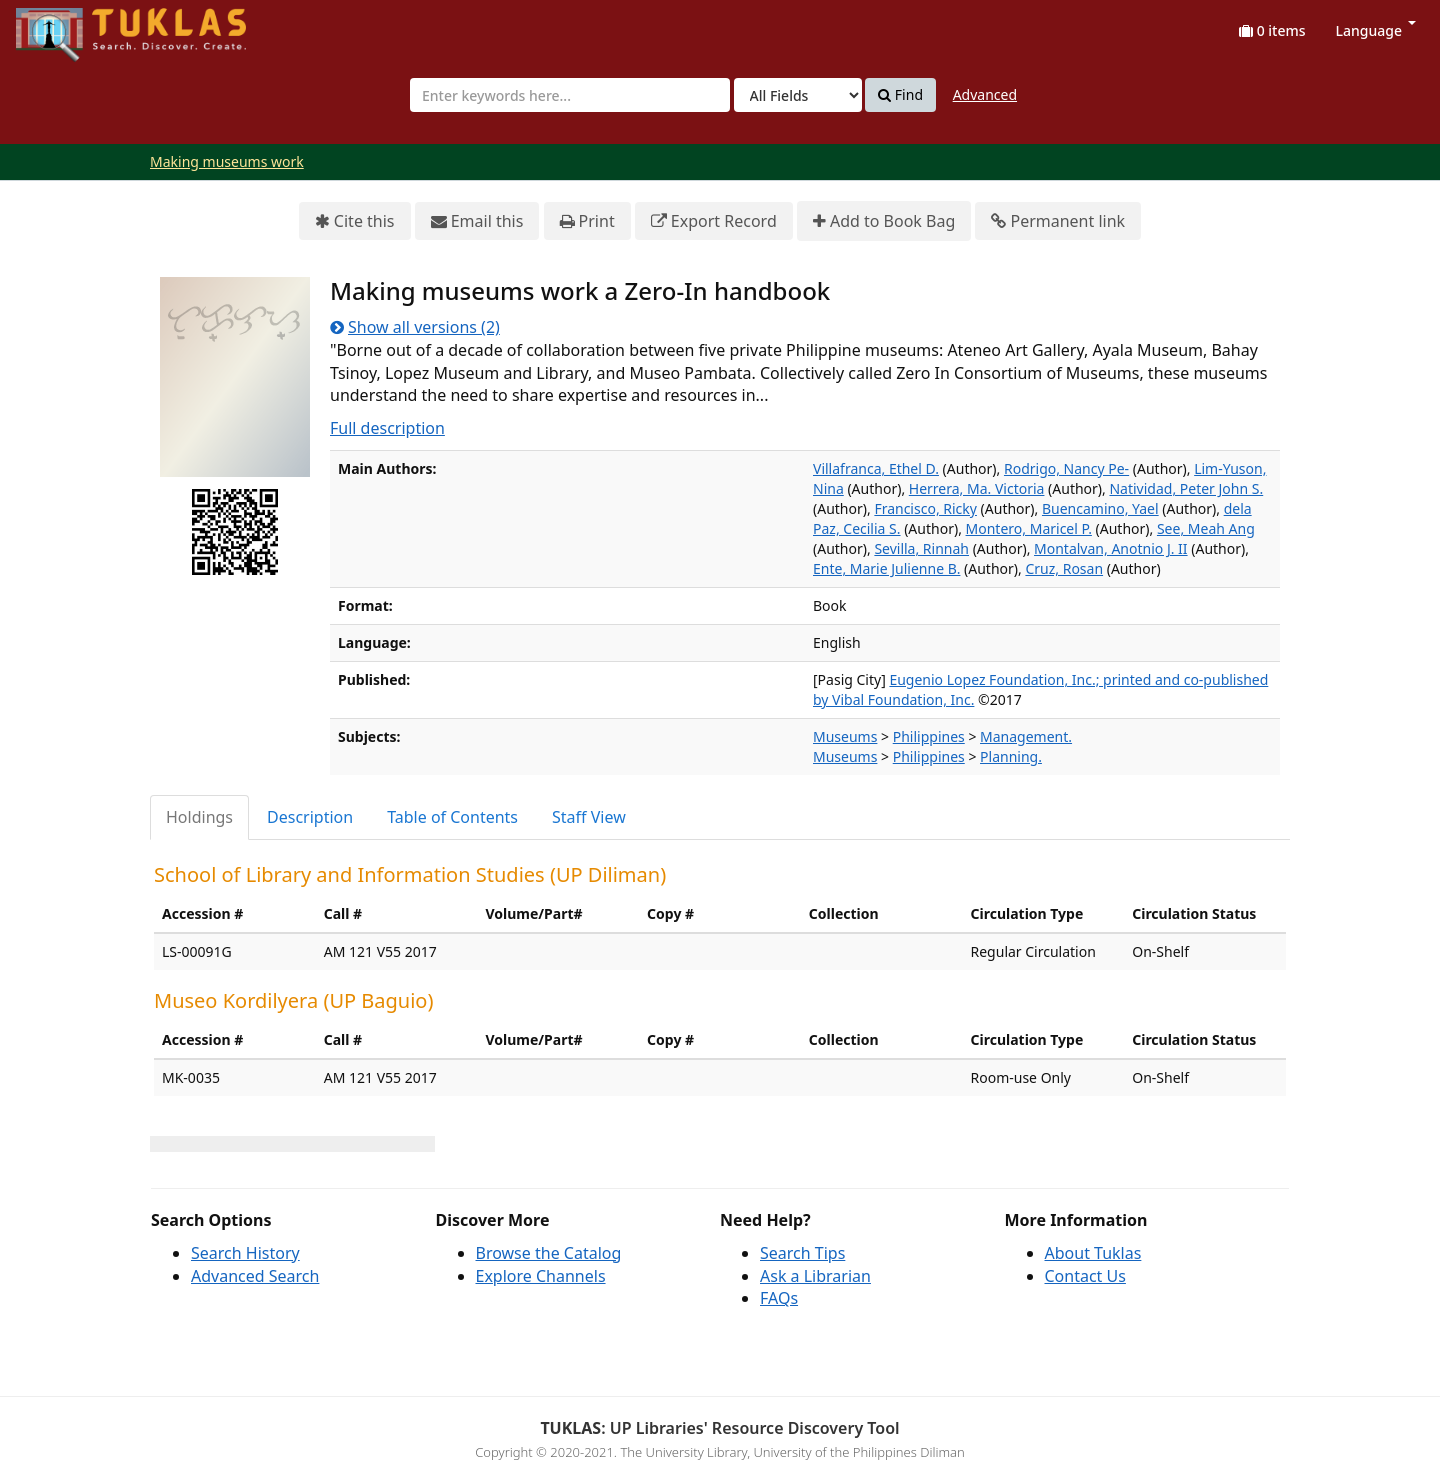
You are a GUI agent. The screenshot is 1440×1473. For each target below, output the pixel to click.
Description (310, 817)
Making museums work (227, 161)
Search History (245, 1253)
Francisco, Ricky (925, 508)
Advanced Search (255, 1276)
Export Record (714, 221)
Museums (845, 736)
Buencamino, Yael (1100, 508)
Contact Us (1085, 1276)
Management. (1026, 736)
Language (1376, 30)
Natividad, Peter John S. (1186, 488)
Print (587, 221)
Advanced (985, 94)
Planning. (1011, 756)
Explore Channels (541, 1276)
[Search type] (798, 95)
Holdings (199, 817)
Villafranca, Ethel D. (876, 468)
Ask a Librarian (815, 1276)
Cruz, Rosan (1064, 568)
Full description (387, 428)
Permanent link (1058, 221)
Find (900, 95)
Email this (477, 221)
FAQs (779, 1298)
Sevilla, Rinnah (921, 548)
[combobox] (570, 95)
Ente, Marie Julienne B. (886, 568)
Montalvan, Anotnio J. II (1111, 548)
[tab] (200, 817)
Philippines (929, 736)
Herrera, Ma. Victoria (977, 488)
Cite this (355, 221)
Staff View (589, 817)
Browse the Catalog (549, 1253)
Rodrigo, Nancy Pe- (1066, 468)
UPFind (65, 25)
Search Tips (802, 1253)
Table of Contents (452, 817)
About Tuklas (1093, 1253)
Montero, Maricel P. (1029, 528)
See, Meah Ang (1206, 528)
